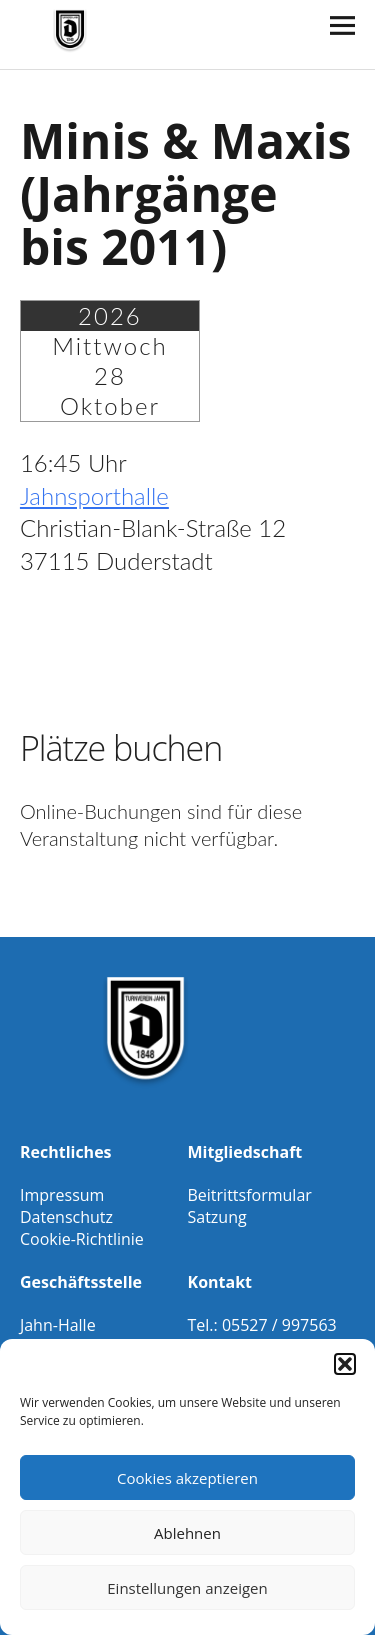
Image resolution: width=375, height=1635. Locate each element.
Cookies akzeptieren (187, 1478)
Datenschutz (66, 1217)
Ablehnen (187, 1533)
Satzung (217, 1217)
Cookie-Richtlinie (82, 1239)
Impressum (62, 1195)
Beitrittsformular (250, 1195)
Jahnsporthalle (94, 495)
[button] (345, 1364)
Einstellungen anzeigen (187, 1588)
